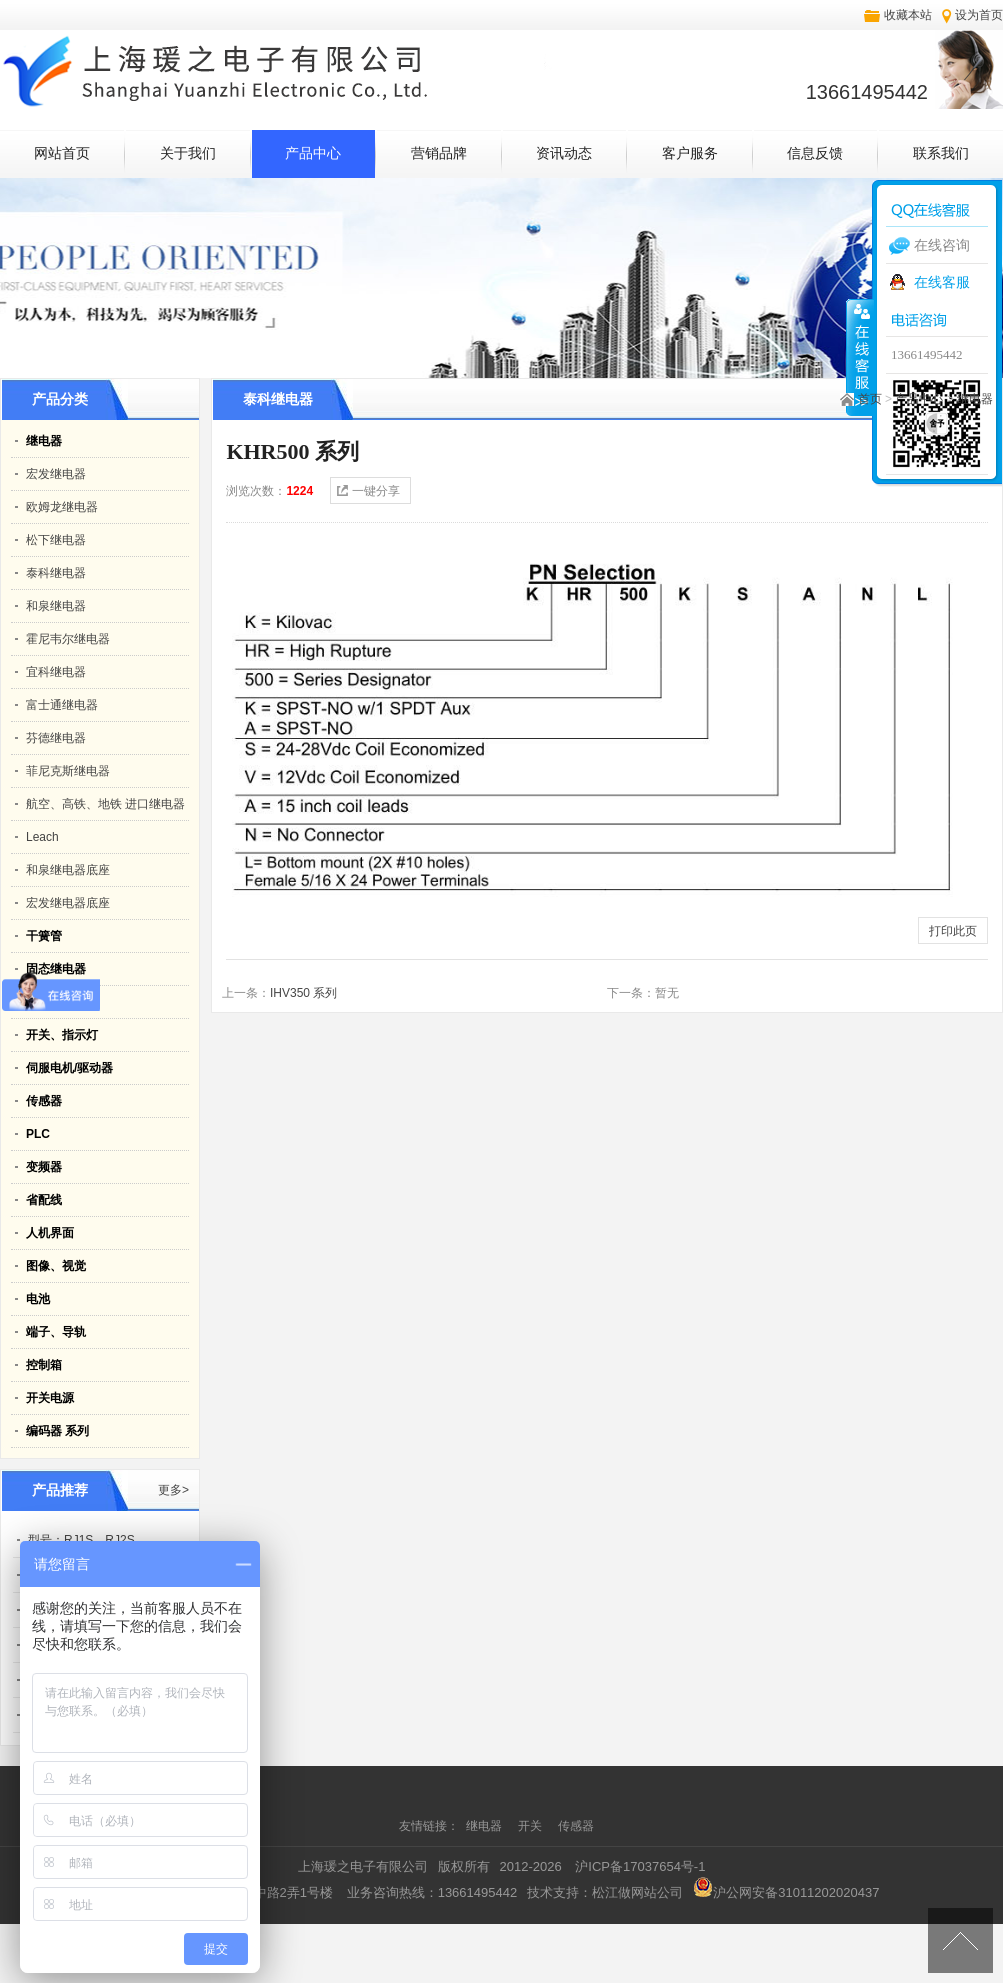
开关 (531, 1826)
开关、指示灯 (62, 1035)
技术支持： (605, 1892)
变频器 (44, 1167)
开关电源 (50, 1398)
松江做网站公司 (637, 1892)
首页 (870, 399)
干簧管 (44, 936)
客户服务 (690, 153)
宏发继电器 (56, 474)
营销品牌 (439, 153)
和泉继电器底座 (68, 870)
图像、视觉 (56, 1266)
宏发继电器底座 (68, 903)
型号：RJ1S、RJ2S (81, 1540)
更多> (173, 1490)
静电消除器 (56, 1002)
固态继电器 (56, 969)
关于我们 (188, 153)
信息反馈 (815, 153)
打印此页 (953, 931)
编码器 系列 (57, 1431)
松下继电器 (56, 540)
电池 (38, 1299)
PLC (38, 1134)
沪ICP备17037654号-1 (640, 1866)
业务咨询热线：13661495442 (432, 1892)
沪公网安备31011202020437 (786, 1892)
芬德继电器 (56, 738)
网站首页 (62, 153)
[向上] (960, 1940)
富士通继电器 (62, 705)
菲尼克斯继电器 (68, 771)
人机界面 (50, 1233)
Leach (42, 837)
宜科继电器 (56, 672)
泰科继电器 (56, 573)
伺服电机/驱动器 (69, 1068)
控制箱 (44, 1365)
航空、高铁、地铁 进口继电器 (105, 804)
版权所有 (464, 1866)
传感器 (44, 1101)
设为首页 (979, 15)
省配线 (44, 1200)
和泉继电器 (56, 606)
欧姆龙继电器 (62, 507)
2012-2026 (531, 1866)
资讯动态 (564, 153)
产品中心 (313, 153)
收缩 (860, 357)
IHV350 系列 (303, 993)
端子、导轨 (56, 1332)
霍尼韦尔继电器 (68, 639)
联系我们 (941, 153)
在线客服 (942, 282)
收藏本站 (908, 15)
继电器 (975, 399)
